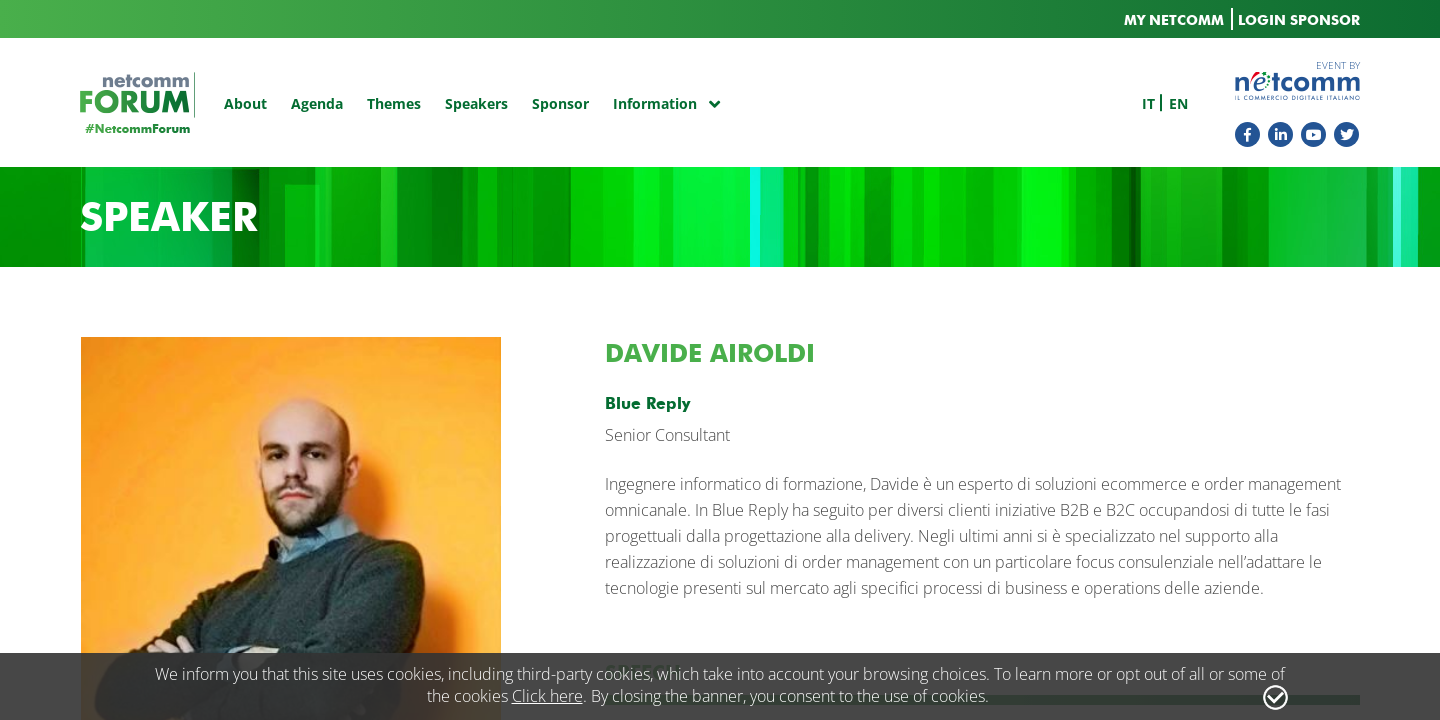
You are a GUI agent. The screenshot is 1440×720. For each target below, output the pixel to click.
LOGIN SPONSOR (1299, 20)
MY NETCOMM (1174, 20)
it (1148, 103)
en (1178, 103)
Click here (547, 696)
